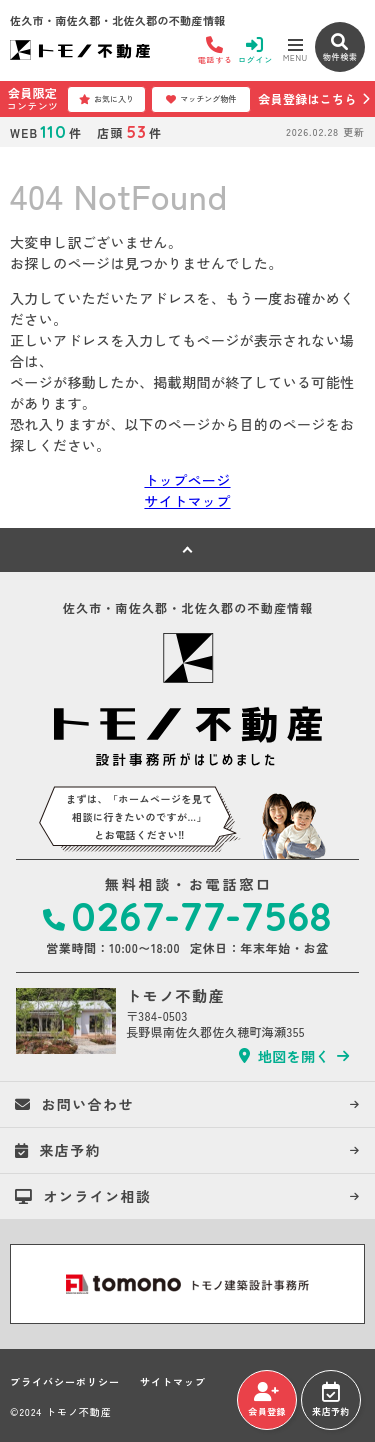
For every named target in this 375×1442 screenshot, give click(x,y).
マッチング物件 (201, 99)
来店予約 (330, 1400)
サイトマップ (187, 501)
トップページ (187, 480)
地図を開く (284, 1056)
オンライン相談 (83, 1196)
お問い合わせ (74, 1104)
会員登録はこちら (307, 98)
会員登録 (266, 1400)
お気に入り (106, 99)
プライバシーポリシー (65, 1382)
